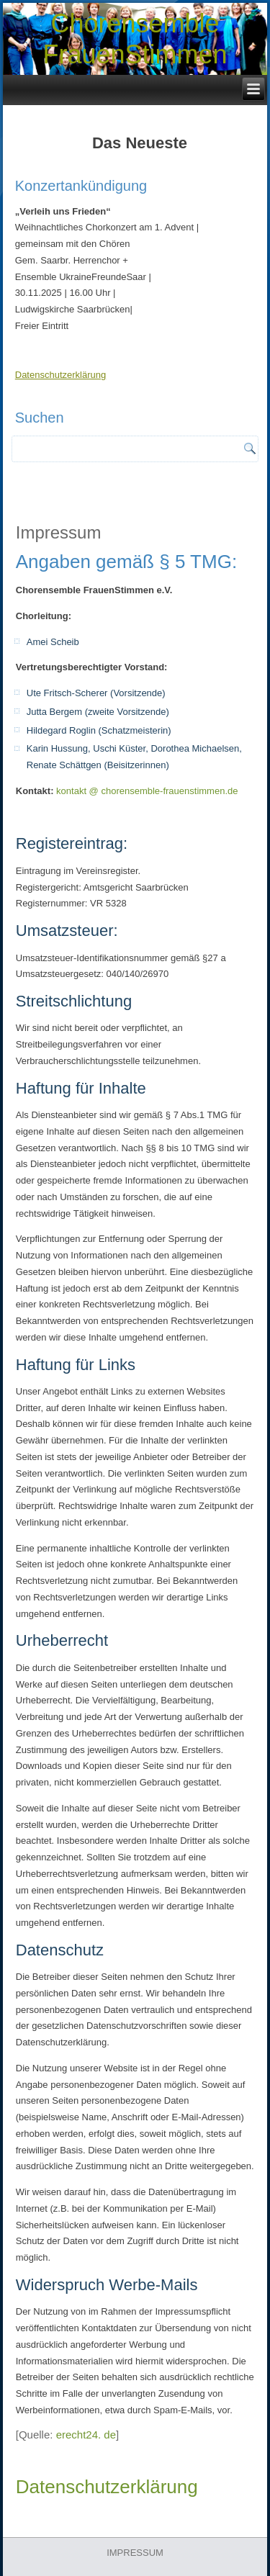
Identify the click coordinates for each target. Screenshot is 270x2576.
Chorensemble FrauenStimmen (134, 39)
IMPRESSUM (135, 2552)
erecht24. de (86, 2434)
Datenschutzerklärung (60, 374)
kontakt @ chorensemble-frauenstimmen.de (147, 790)
